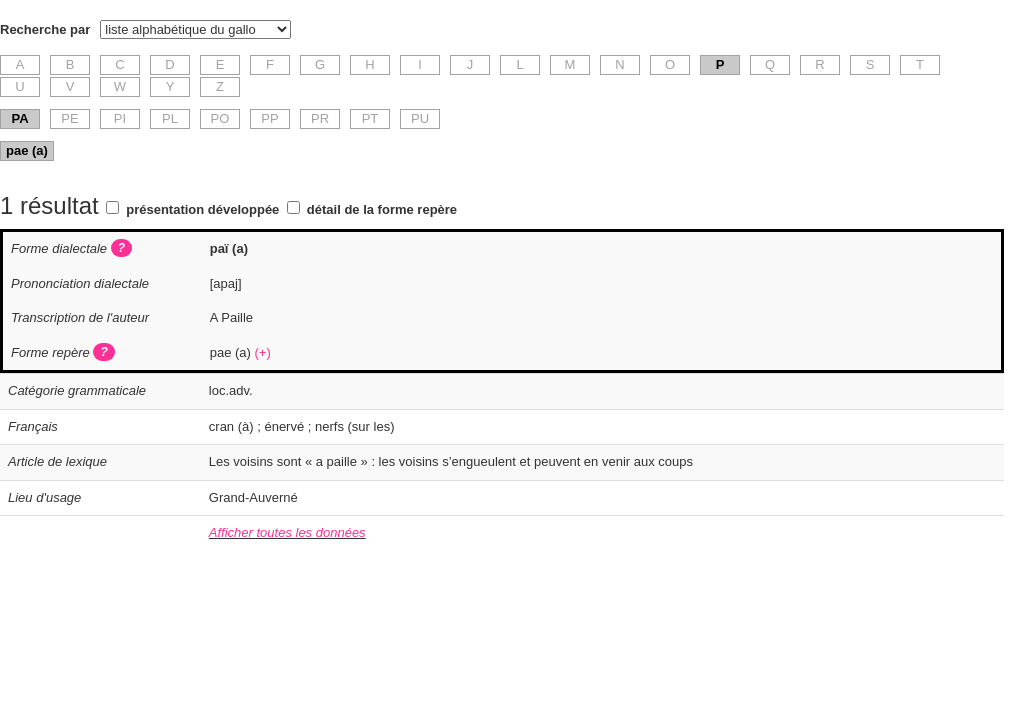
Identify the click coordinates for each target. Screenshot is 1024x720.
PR (320, 118)
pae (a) (27, 150)
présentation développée (202, 209)
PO (220, 118)
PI (120, 118)
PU (420, 118)
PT (370, 118)
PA (19, 118)
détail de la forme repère (382, 209)
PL (170, 118)
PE (69, 118)
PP (269, 118)
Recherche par (45, 29)
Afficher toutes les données (287, 532)
